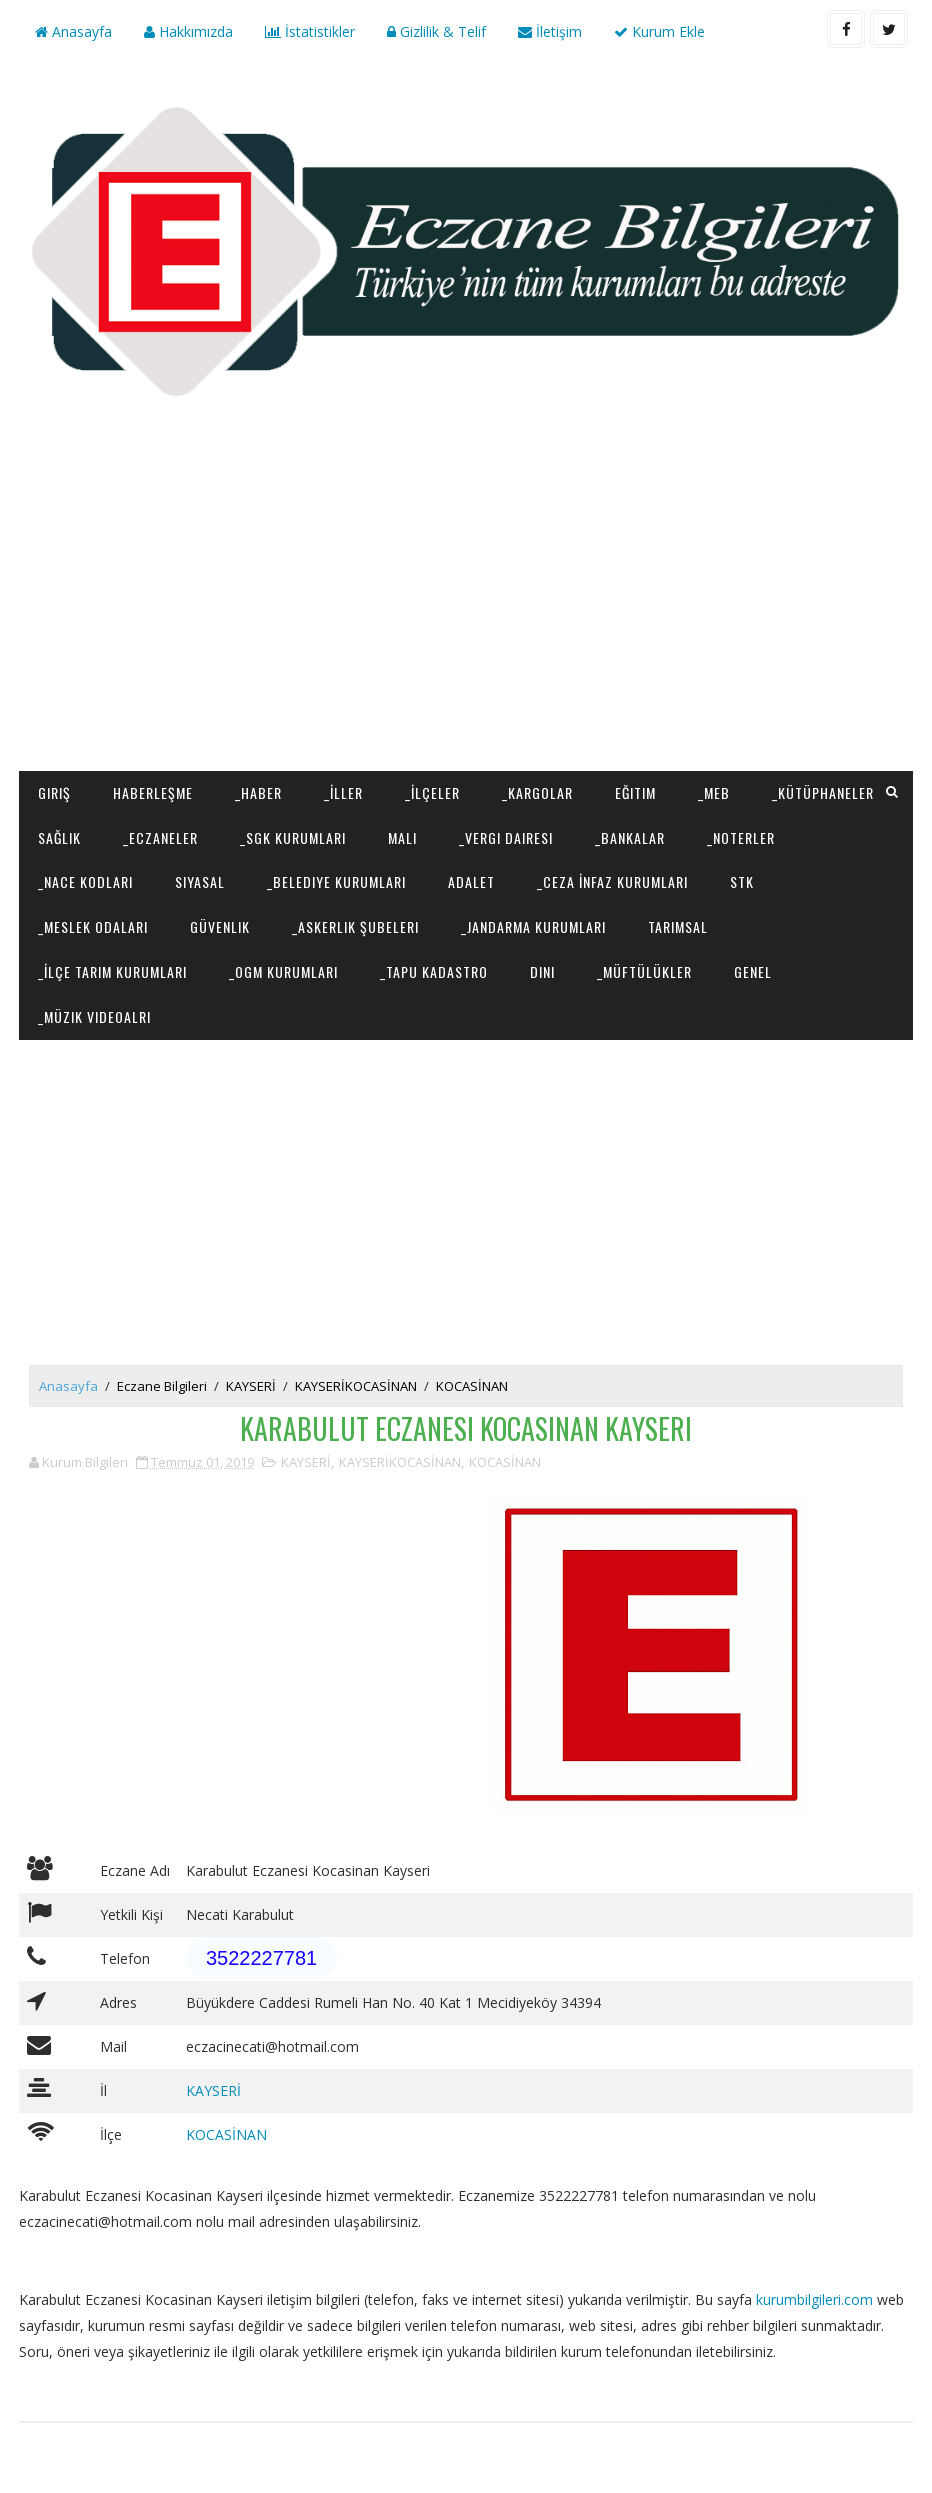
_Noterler (741, 837)
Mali (402, 837)
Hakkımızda (188, 31)
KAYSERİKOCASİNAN (356, 1386)
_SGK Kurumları (293, 837)
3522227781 (261, 1958)
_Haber (258, 792)
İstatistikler (310, 31)
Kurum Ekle (659, 31)
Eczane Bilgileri (162, 1386)
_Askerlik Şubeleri (355, 926)
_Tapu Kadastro (434, 971)
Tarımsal (678, 926)
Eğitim (635, 792)
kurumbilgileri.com (814, 2299)
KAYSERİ (251, 1386)
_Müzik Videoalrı (94, 1016)
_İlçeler (432, 792)
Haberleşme (153, 792)
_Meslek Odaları (93, 926)
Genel (753, 971)
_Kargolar (537, 792)
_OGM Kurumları (283, 971)
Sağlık (59, 837)
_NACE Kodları (85, 881)
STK (742, 881)
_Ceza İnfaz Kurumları (612, 881)
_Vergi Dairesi (506, 837)
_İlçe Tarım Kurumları (112, 971)
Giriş (54, 792)
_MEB (714, 792)
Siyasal (200, 881)
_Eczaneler (160, 837)
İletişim (550, 31)
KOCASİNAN (472, 1386)
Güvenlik (220, 926)
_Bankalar (630, 837)
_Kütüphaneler (823, 792)
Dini (542, 971)
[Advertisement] (466, 611)
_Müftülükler (644, 971)
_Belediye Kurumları (336, 881)
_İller (343, 792)
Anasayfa (73, 31)
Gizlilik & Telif (436, 31)
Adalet (471, 881)
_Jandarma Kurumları (533, 926)
